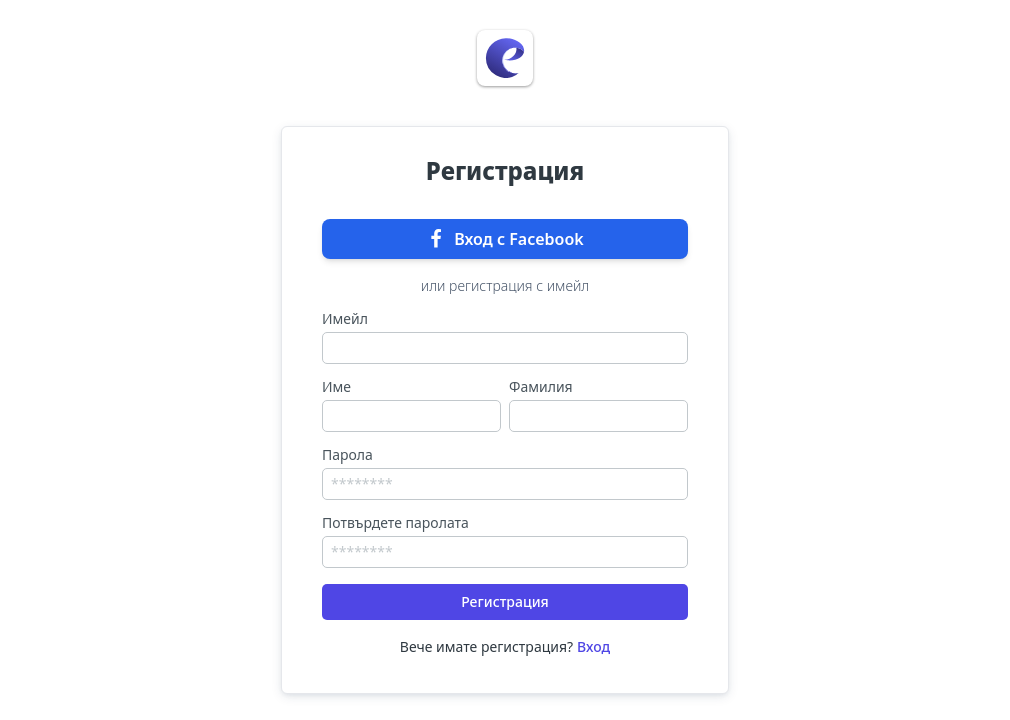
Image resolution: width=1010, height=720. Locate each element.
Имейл (345, 319)
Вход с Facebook (505, 239)
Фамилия (541, 387)
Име (336, 387)
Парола (347, 455)
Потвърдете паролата (395, 523)
